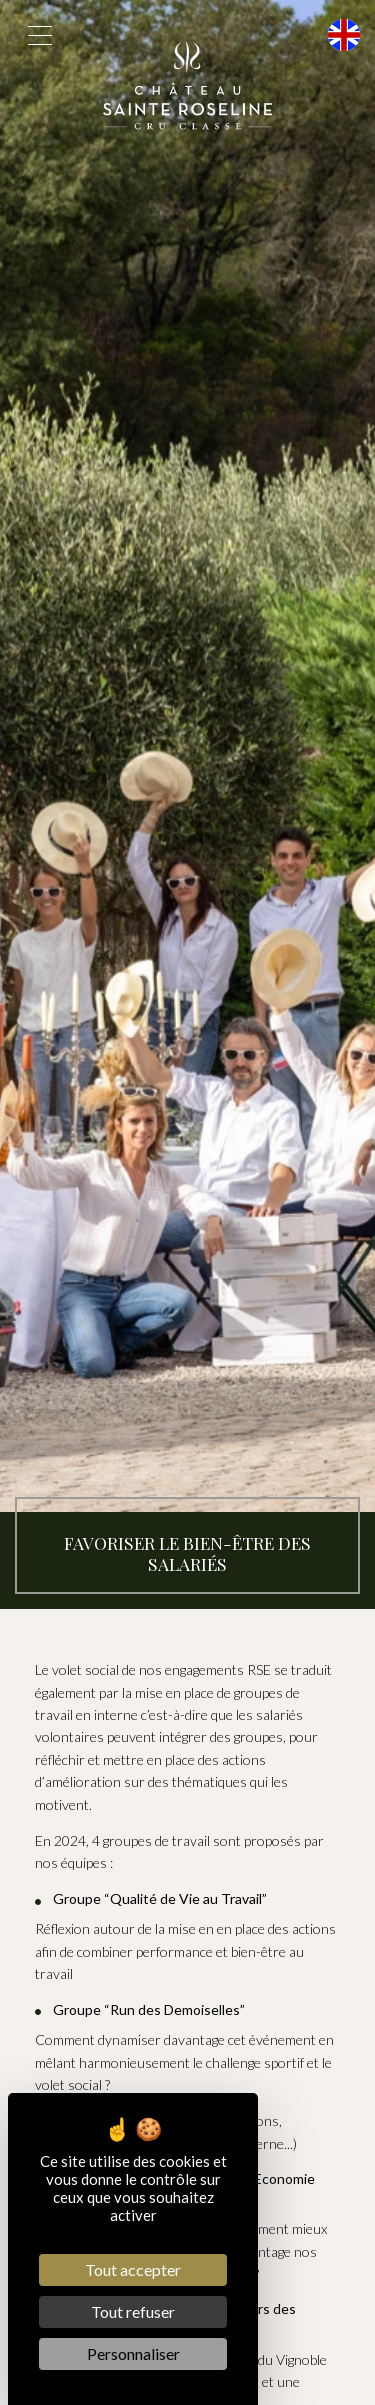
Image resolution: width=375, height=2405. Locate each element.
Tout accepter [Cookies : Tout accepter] (133, 2269)
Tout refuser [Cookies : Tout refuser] (133, 2311)
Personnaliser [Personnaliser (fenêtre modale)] (133, 2353)
